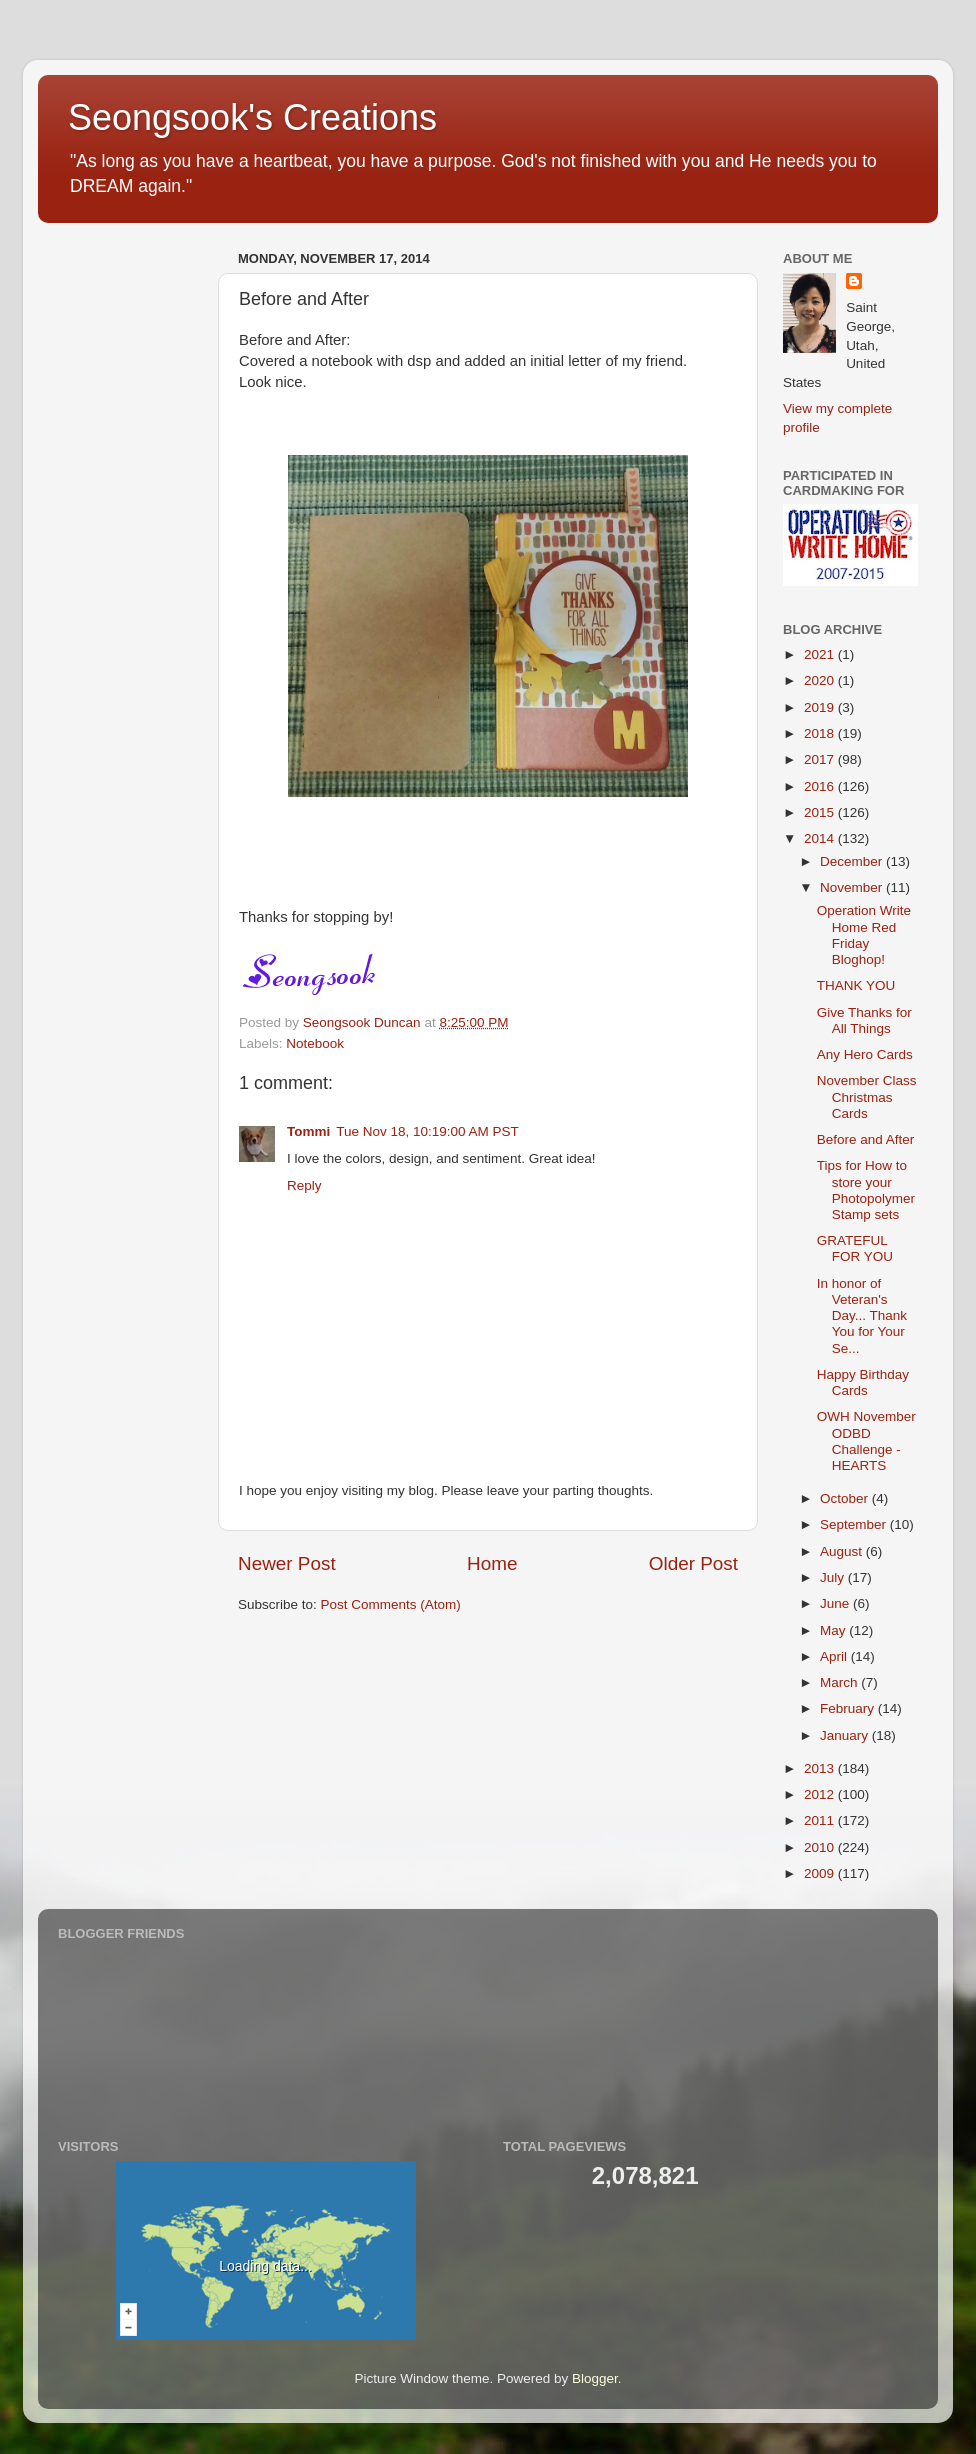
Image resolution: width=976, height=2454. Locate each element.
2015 (821, 812)
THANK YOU (856, 985)
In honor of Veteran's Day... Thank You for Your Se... (862, 1316)
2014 (821, 838)
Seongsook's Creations (252, 117)
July (834, 1577)
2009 (821, 1873)
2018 (821, 733)
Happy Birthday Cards (863, 1382)
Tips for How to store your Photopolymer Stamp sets (866, 1190)
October (846, 1498)
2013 (821, 1768)
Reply (304, 1185)
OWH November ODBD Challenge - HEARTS (866, 1441)
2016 (821, 786)
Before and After (866, 1139)
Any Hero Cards (865, 1054)
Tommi (308, 1131)
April (835, 1656)
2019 (821, 707)
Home (492, 1563)
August (843, 1551)
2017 (821, 759)
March (840, 1682)
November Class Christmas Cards (867, 1096)
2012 (821, 1794)
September (855, 1524)
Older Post (693, 1563)
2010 (821, 1847)
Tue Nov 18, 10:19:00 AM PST (427, 1131)
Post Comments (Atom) (391, 1604)
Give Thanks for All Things (864, 1020)
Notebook (315, 1043)
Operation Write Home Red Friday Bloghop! (864, 935)
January (846, 1735)
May (834, 1630)
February (849, 1708)
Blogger (595, 2378)
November (853, 887)
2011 (821, 1820)
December (853, 861)
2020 (821, 680)
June (836, 1603)
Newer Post (287, 1563)
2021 (821, 654)
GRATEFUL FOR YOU (855, 1248)
